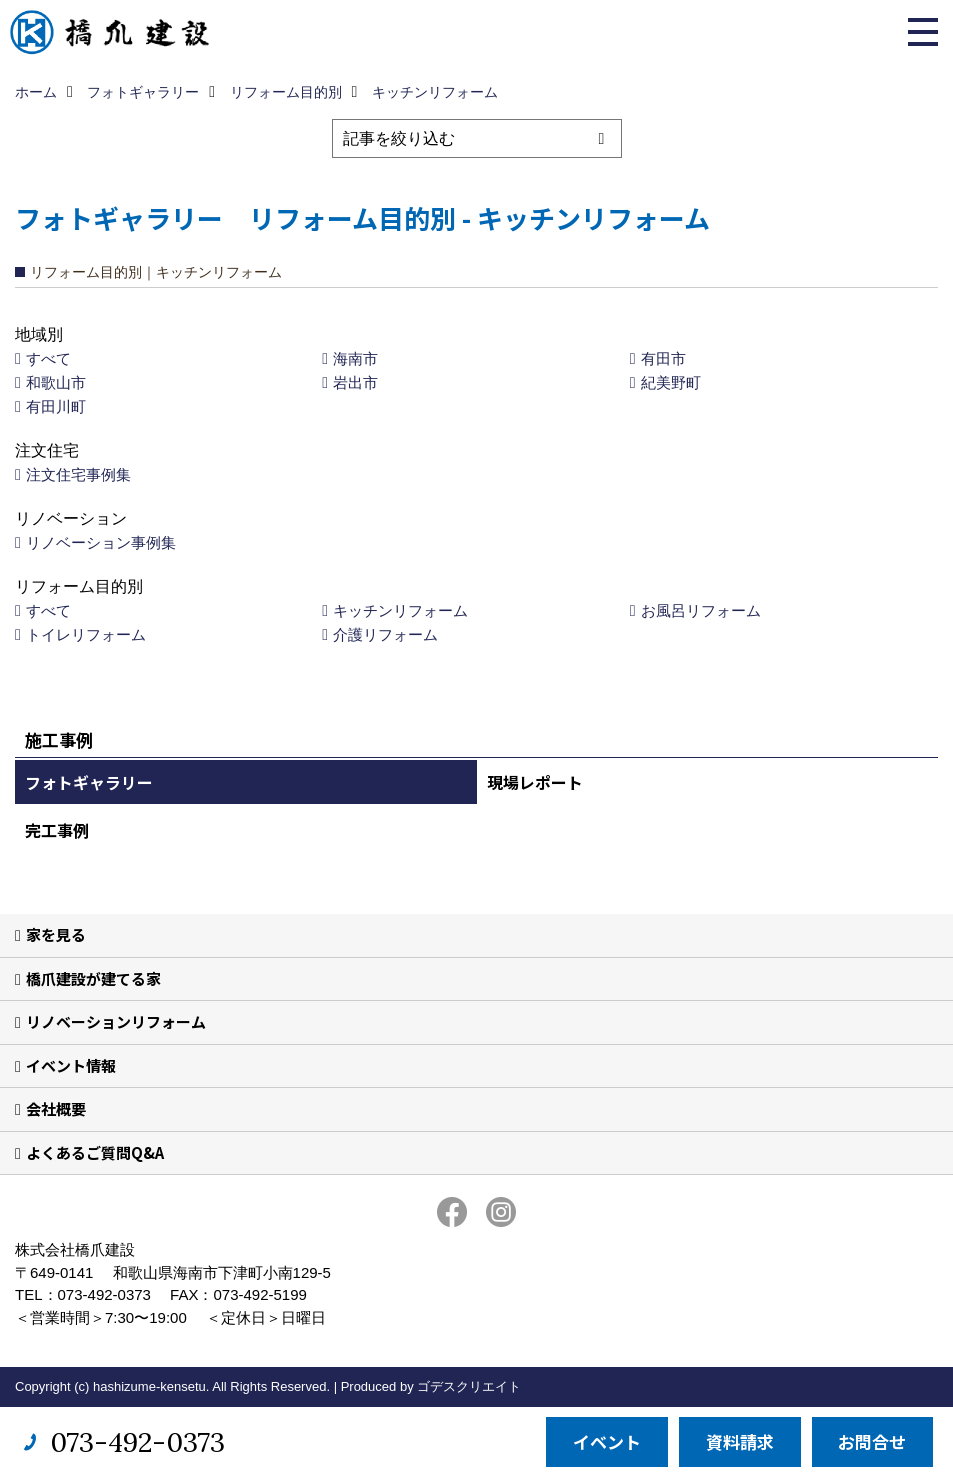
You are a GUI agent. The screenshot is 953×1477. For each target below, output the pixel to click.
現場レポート (535, 782)
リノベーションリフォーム (116, 1021)
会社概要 (56, 1108)
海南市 (355, 358)
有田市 (663, 358)
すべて (48, 358)
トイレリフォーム (86, 634)
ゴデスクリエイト (469, 1386)
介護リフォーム (385, 634)
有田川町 (56, 406)
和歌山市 (56, 382)
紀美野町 (671, 382)
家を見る (56, 934)
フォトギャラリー (89, 782)
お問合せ (872, 1441)
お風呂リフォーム (701, 610)
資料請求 (740, 1441)
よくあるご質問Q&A (95, 1152)
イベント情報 (71, 1065)
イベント (607, 1441)
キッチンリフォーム (400, 610)
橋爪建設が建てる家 (93, 978)
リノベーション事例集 (101, 542)
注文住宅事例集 (78, 474)
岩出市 (355, 382)
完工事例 (57, 830)
